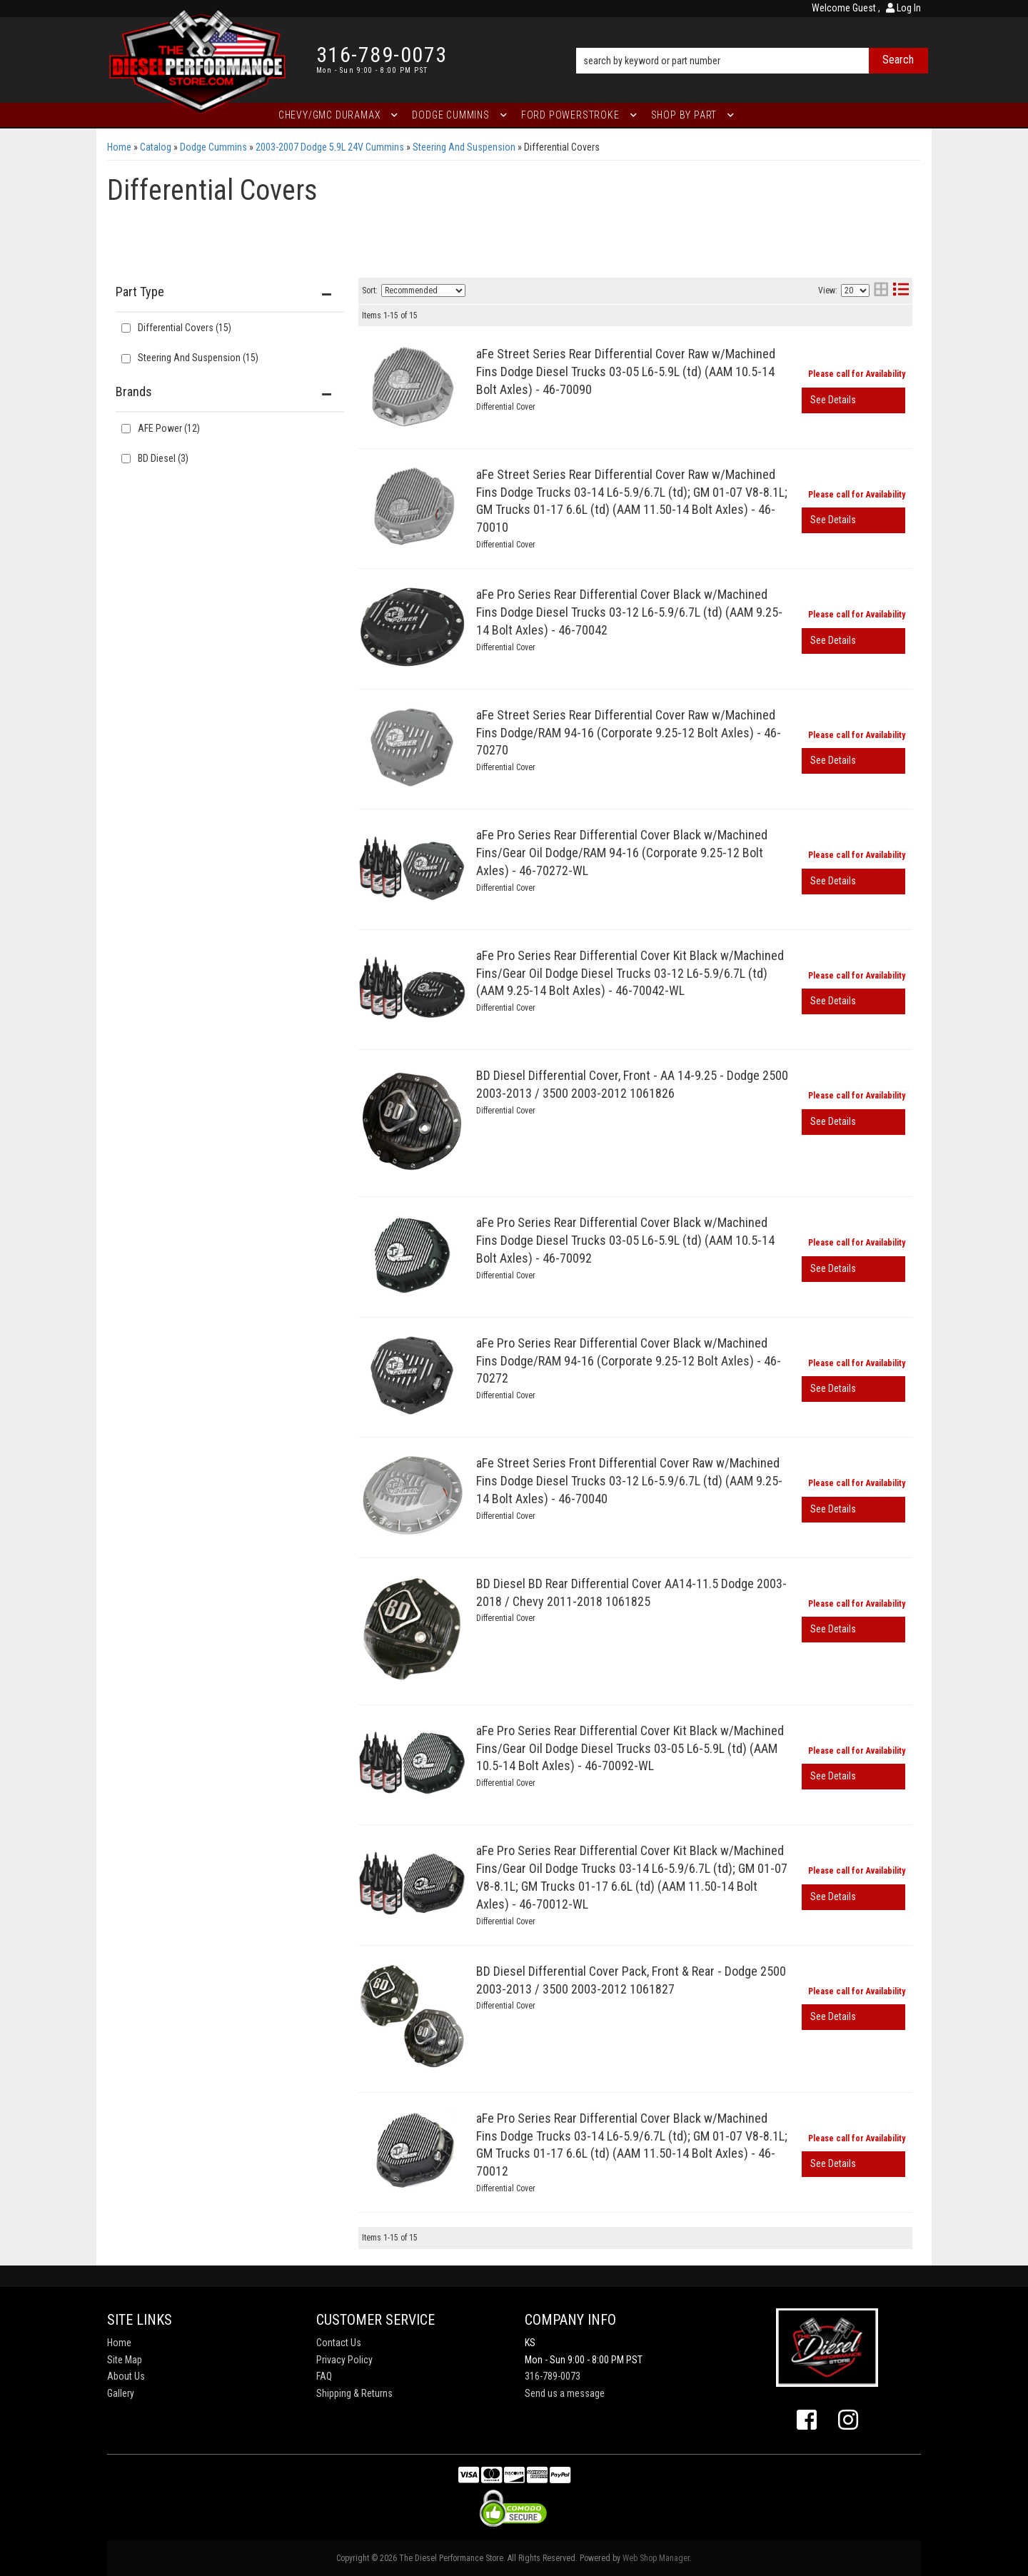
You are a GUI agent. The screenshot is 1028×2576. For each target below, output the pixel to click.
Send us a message (565, 2393)
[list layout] (901, 290)
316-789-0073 (552, 2376)
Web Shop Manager (656, 2558)
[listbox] (423, 290)
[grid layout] (881, 290)
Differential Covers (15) (184, 327)
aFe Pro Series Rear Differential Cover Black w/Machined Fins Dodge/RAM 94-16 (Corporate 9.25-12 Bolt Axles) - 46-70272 (628, 1360)
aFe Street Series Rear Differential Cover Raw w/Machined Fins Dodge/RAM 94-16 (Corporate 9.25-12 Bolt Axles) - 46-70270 (628, 732)
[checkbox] (126, 428)
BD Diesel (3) (163, 458)
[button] (752, 41)
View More (853, 400)
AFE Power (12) (169, 428)
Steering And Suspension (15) (198, 357)
